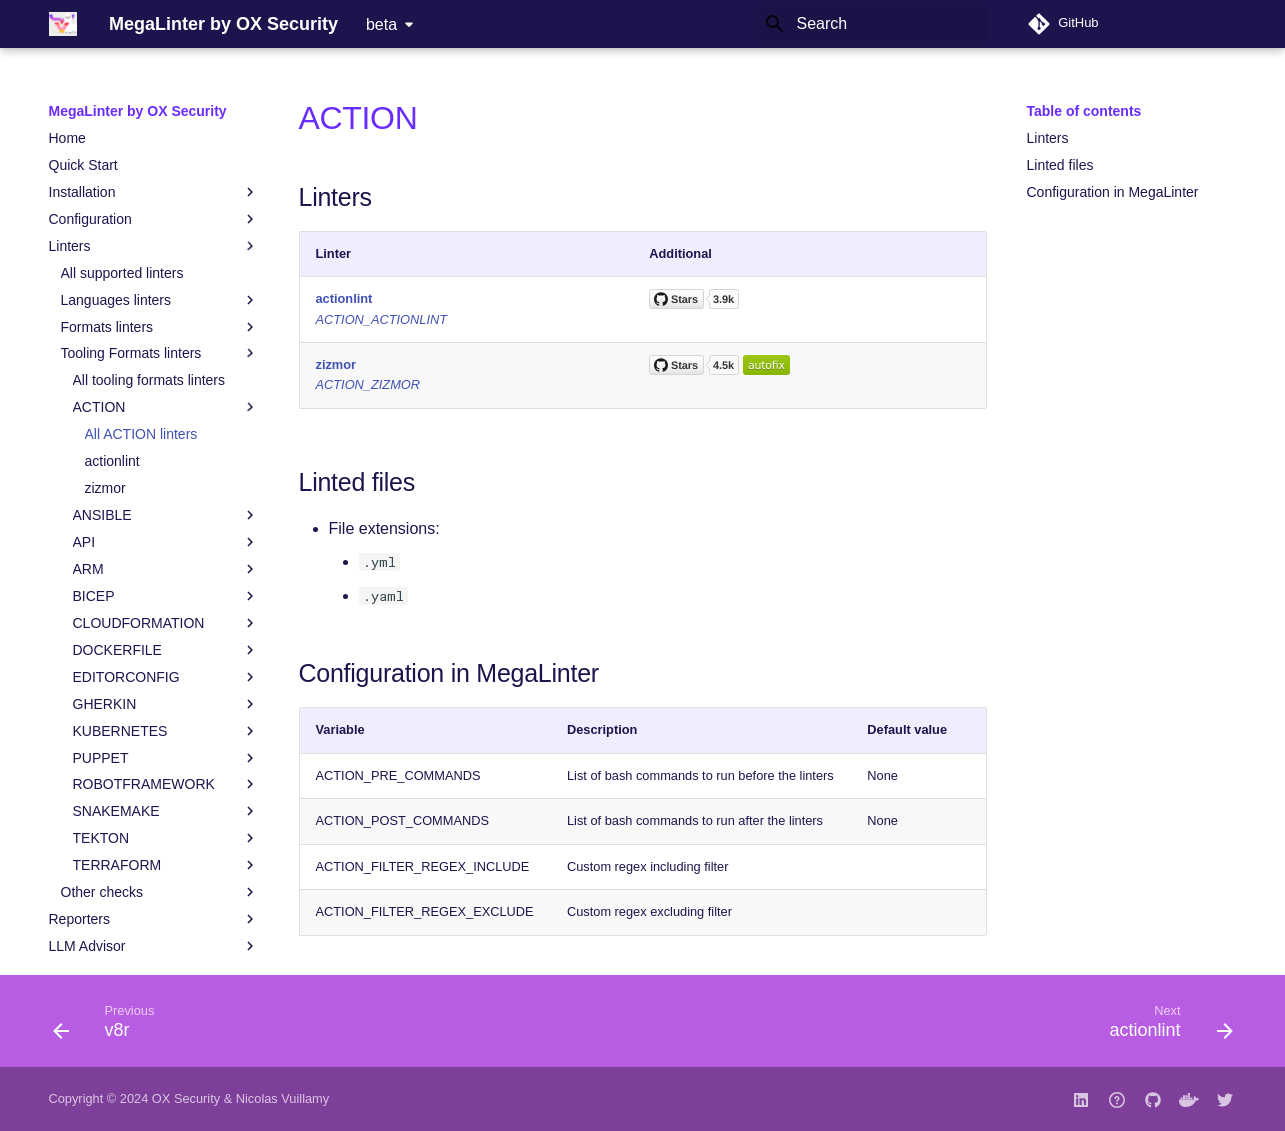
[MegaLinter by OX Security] (63, 24)
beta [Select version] (381, 24)
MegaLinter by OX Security (138, 111)
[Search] (870, 24)
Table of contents (1084, 111)
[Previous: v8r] (110, 1027)
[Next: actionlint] (1164, 1027)
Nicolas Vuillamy (282, 1098)
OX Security (186, 1098)
